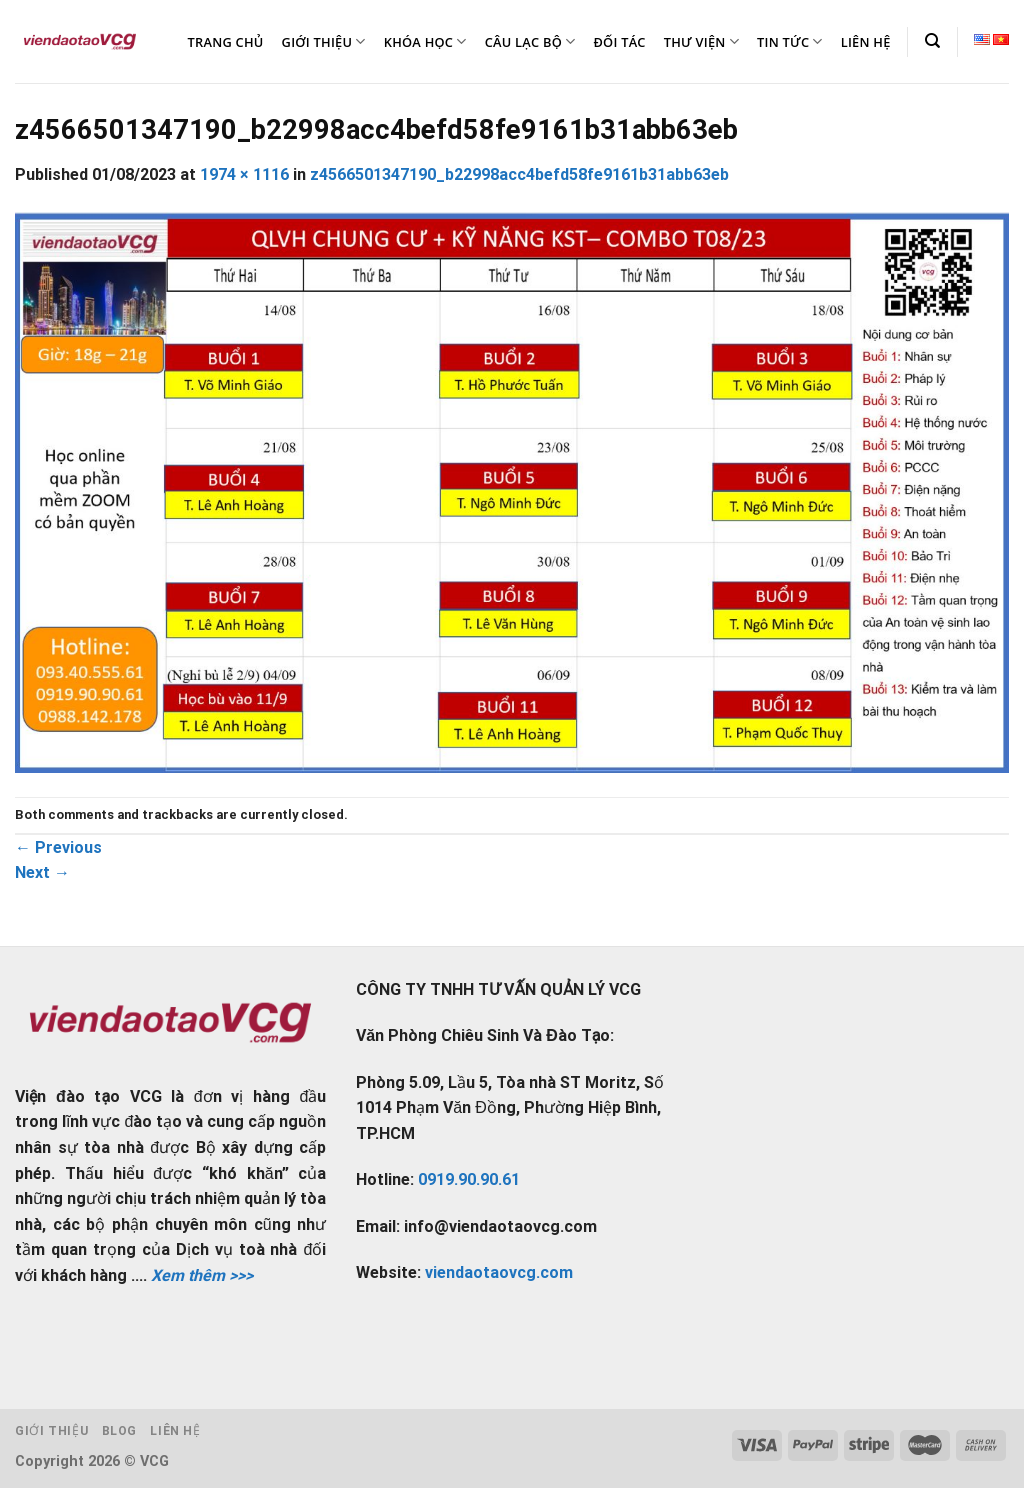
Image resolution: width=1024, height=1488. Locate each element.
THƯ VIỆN (701, 41)
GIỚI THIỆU (324, 41)
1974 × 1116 (244, 174)
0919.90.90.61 (469, 1179)
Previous (58, 847)
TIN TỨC (790, 41)
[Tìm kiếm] (932, 41)
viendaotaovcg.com (499, 1272)
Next (42, 872)
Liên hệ (175, 1431)
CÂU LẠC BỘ (530, 41)
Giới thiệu (51, 1431)
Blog (119, 1431)
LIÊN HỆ (866, 42)
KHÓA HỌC (425, 41)
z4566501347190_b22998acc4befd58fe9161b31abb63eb (519, 174)
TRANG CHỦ (226, 42)
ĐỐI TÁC (619, 42)
